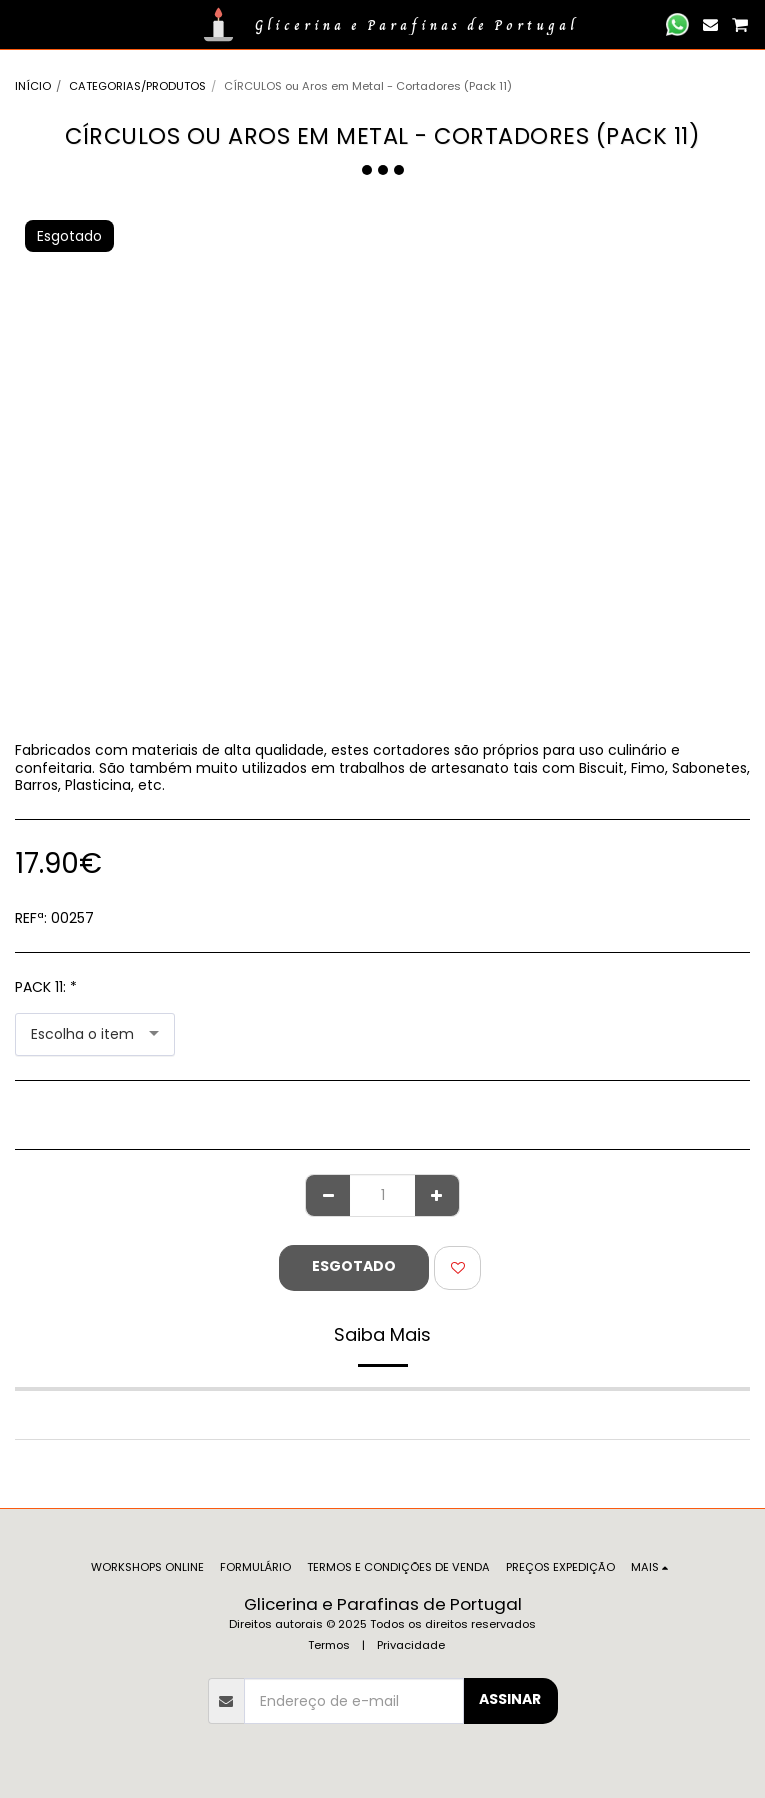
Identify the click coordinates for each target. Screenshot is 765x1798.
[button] (22, 24)
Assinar (510, 1699)
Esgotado (354, 1266)
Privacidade (411, 1645)
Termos (329, 1645)
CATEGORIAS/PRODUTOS (137, 86)
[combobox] (95, 1034)
